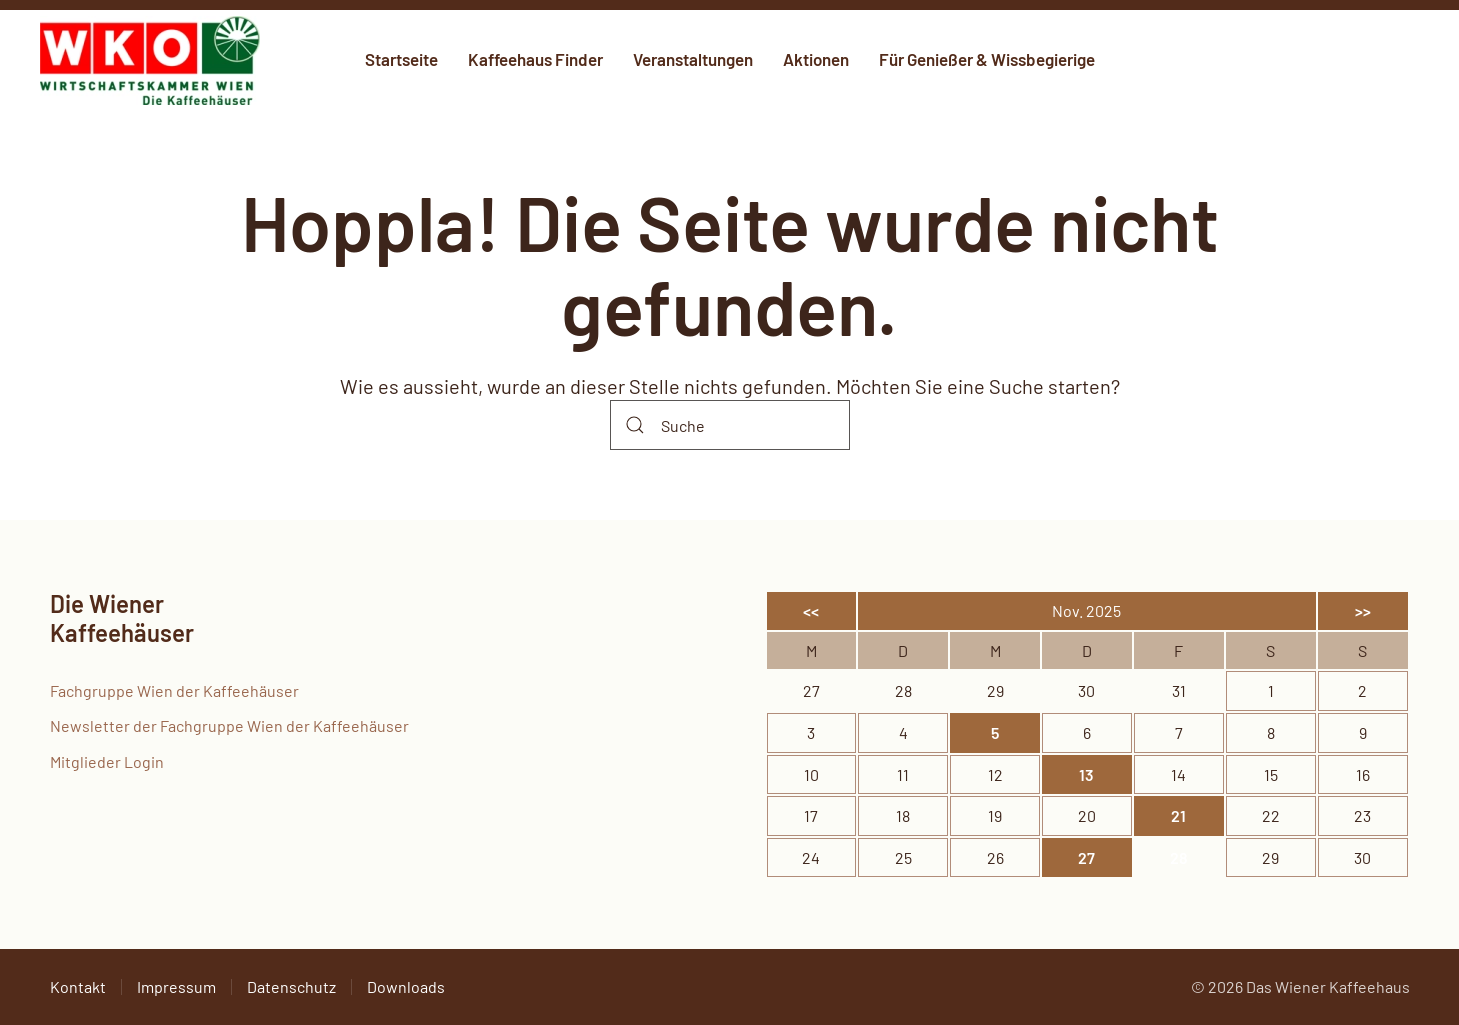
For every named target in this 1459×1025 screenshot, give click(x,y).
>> (1363, 610)
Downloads (406, 986)
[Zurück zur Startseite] (150, 60)
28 (1179, 857)
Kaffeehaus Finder (535, 59)
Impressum (176, 986)
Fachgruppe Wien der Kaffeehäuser (174, 690)
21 (1178, 815)
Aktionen (816, 59)
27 (1086, 857)
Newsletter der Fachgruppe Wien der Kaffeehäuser (229, 725)
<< (811, 610)
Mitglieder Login (107, 761)
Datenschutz (291, 986)
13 (1086, 774)
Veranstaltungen (693, 59)
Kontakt (78, 986)
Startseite (401, 59)
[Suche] (730, 425)
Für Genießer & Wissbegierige (987, 59)
